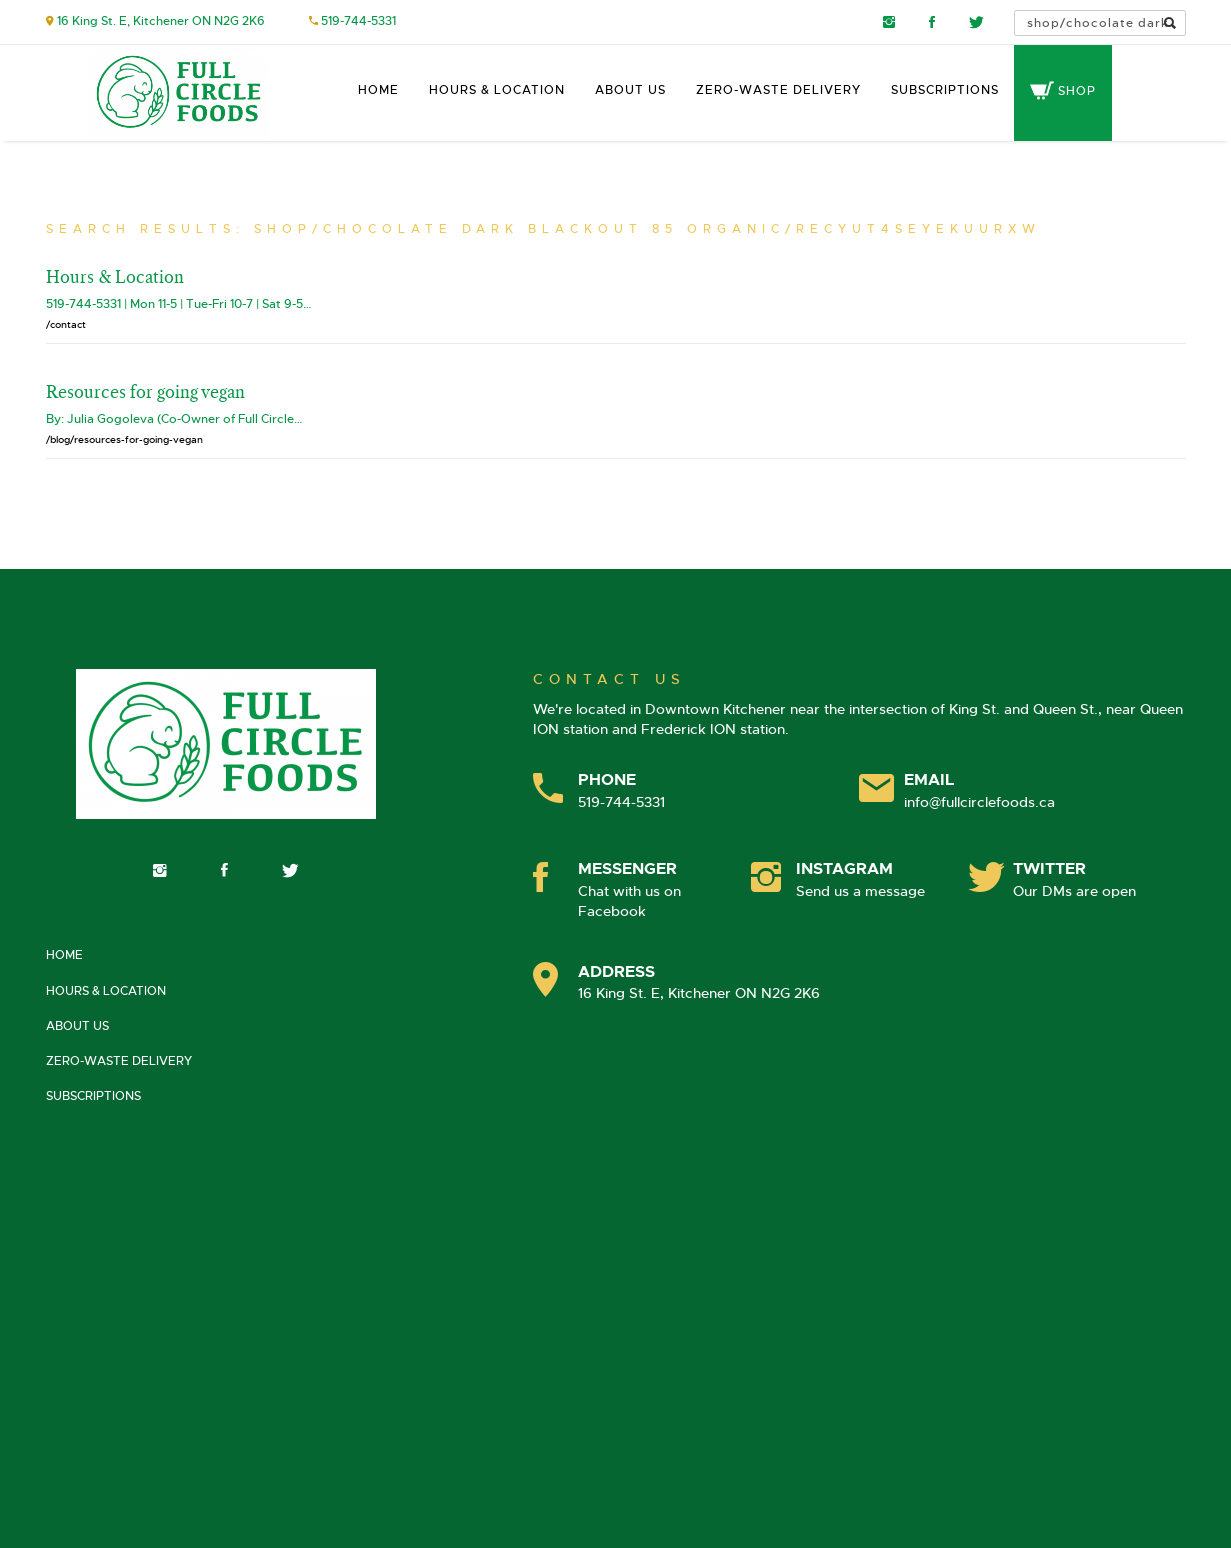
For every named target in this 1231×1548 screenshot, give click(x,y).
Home (378, 90)
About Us (630, 90)
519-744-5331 (358, 21)
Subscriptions (945, 90)
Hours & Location (497, 90)
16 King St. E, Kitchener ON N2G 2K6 (161, 21)
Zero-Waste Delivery (778, 90)
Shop (1063, 91)
